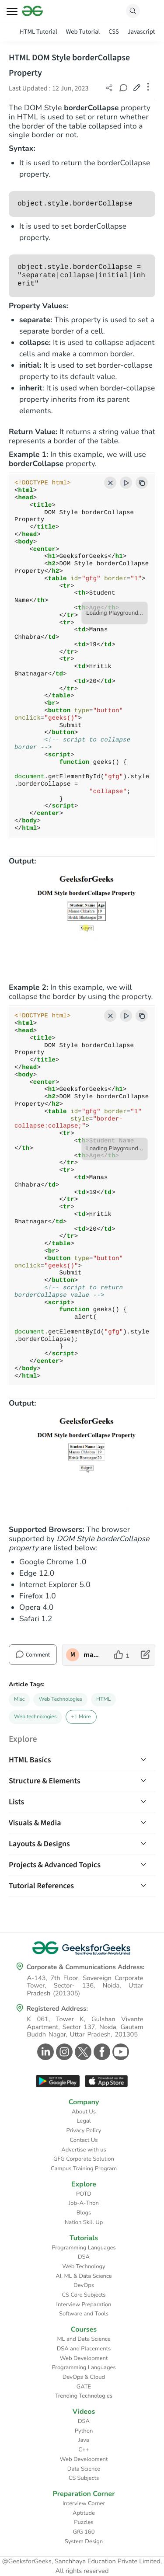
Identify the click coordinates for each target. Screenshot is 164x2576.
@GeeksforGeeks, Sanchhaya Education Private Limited (81, 2561)
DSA (84, 2257)
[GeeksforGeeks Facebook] (100, 2051)
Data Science (83, 2469)
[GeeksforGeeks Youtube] (119, 2051)
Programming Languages (84, 2248)
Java (83, 2440)
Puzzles (83, 2522)
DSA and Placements (84, 2349)
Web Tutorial (83, 31)
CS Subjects (84, 2478)
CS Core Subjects (84, 2295)
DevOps (83, 2285)
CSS (113, 31)
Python (84, 2431)
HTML (103, 1699)
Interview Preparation (84, 2304)
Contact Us (84, 2140)
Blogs (84, 2213)
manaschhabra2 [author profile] (92, 1655)
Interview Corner (84, 2503)
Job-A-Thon (84, 2203)
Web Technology (83, 2266)
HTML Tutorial (38, 31)
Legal (84, 2121)
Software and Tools (83, 2314)
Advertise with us (83, 2150)
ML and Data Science (83, 2339)
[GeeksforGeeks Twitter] (82, 2051)
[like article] (121, 1655)
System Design (84, 2541)
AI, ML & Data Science (84, 2276)
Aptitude (84, 2513)
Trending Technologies (83, 2396)
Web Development (84, 2358)
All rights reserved (82, 2571)
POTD (83, 2194)
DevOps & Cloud (84, 2377)
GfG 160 (84, 2532)
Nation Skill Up (84, 2222)
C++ (83, 2450)
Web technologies (35, 1716)
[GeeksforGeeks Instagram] (63, 2051)
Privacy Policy (83, 2130)
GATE (84, 2387)
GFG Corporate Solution (83, 2159)
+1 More (81, 1716)
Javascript (141, 31)
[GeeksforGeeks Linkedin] (44, 2051)
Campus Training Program (84, 2168)
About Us (84, 2112)
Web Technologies (60, 1699)
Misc (19, 1699)
